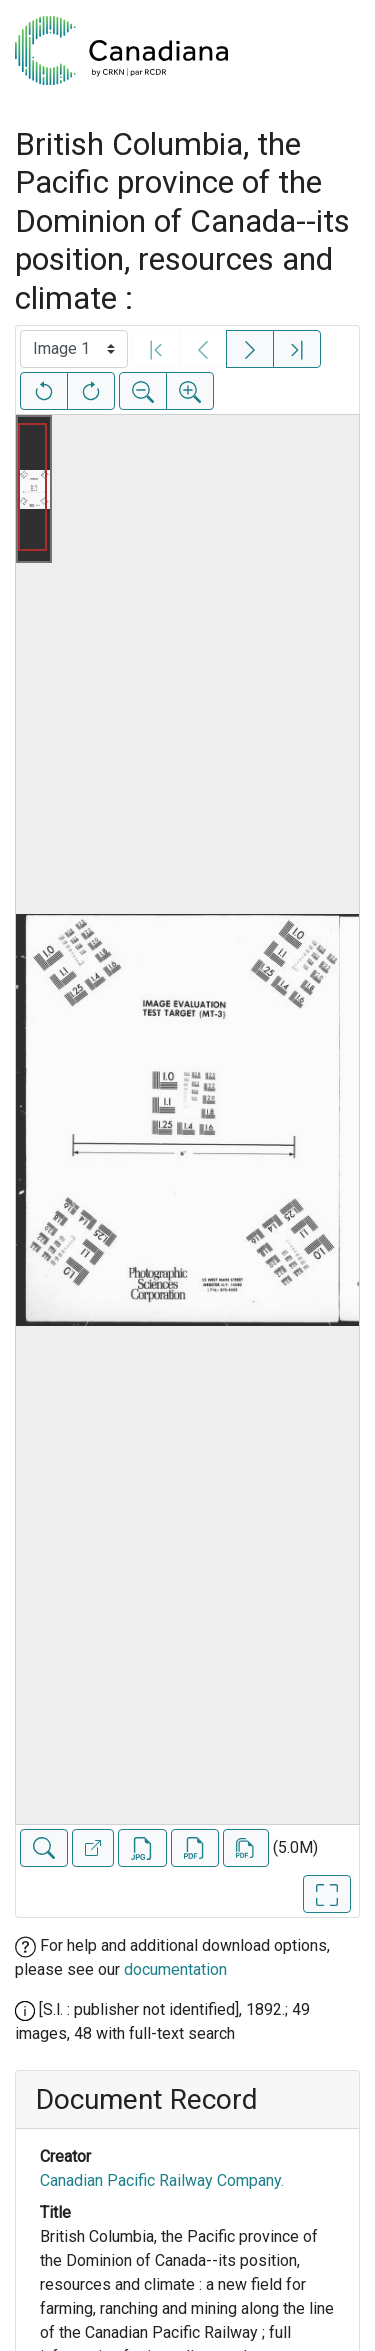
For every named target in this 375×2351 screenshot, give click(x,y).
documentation (175, 1969)
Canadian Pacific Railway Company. (162, 2180)
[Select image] (74, 349)
